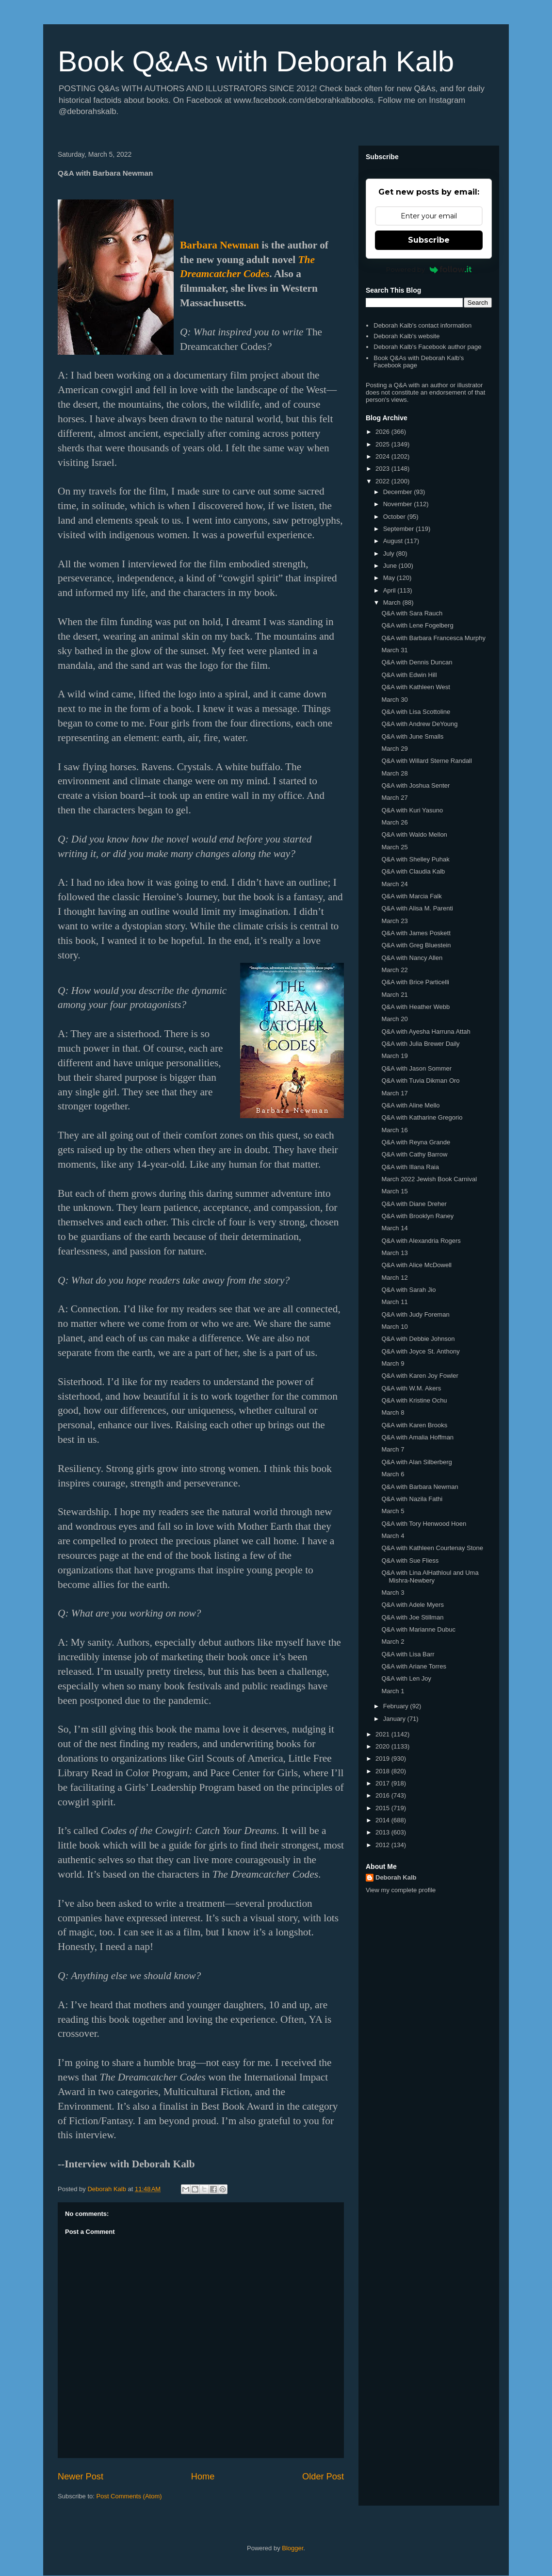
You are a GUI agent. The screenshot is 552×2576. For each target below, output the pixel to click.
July (389, 553)
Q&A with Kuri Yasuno (412, 810)
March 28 (394, 773)
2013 (383, 1832)
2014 (383, 1820)
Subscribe (429, 240)
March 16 (394, 1130)
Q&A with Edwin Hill (409, 674)
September (399, 528)
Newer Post (80, 2476)
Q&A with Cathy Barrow (414, 1154)
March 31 (394, 650)
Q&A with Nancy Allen (411, 957)
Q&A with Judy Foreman (415, 1314)
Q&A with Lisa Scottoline (415, 711)
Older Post (323, 2476)
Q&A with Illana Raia (410, 1167)
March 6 (392, 1474)
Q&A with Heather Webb (415, 1006)
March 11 (394, 1301)
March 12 (394, 1277)
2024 (383, 456)
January (395, 1718)
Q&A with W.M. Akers (411, 1388)
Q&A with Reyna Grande (415, 1142)
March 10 (394, 1326)
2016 (383, 1795)
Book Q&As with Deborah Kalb (256, 61)
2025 (383, 444)
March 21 (394, 994)
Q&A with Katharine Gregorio (421, 1117)
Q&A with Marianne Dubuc (418, 1629)
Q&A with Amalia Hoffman (417, 1437)
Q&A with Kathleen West (415, 687)
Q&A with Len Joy (406, 1678)
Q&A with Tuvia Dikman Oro (420, 1080)
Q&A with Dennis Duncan (416, 662)
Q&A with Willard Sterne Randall (426, 760)
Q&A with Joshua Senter (415, 785)
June (391, 565)
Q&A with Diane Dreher (413, 1203)
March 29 (394, 748)
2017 (383, 1783)
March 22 (394, 970)
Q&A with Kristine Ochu (414, 1400)
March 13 (394, 1252)
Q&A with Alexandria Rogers (420, 1240)
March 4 (392, 1535)
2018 (383, 1771)
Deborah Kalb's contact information (422, 325)
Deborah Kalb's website (406, 336)
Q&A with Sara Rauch (411, 613)
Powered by (429, 269)
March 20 (394, 1019)
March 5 (392, 1511)
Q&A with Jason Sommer (416, 1068)
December (398, 491)
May (390, 577)
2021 (383, 1734)
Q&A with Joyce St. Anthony (420, 1351)
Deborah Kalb (396, 1877)
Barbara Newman (219, 245)
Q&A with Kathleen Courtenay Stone (432, 1548)
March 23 (394, 921)
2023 (383, 468)
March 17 (394, 1093)
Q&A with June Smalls (412, 736)
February (396, 1706)
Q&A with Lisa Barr (407, 1654)
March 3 (392, 1592)
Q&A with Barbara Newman (419, 1486)
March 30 (394, 699)
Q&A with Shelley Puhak (415, 859)
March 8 (392, 1412)
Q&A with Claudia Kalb (413, 871)
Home (203, 2476)
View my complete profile (401, 1890)
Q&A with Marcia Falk (411, 896)
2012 (383, 1845)
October (395, 516)
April (390, 590)
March (393, 602)
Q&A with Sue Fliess (409, 1560)
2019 (383, 1758)
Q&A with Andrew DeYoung (419, 723)
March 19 (394, 1055)
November (398, 504)
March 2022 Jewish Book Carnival (429, 1179)
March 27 (394, 797)
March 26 (394, 822)
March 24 (394, 884)
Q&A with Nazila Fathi (411, 1499)
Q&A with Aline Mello (410, 1105)
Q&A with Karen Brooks (414, 1425)
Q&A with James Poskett (415, 933)
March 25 (394, 847)
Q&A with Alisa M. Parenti (417, 908)
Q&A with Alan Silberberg (416, 1462)
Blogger (292, 2548)
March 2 (392, 1641)
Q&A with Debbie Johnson (418, 1338)
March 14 (394, 1228)
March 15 (394, 1191)
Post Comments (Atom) (129, 2496)
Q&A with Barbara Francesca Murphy (433, 638)
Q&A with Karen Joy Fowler (419, 1375)
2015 (383, 1808)
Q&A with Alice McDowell (416, 1265)
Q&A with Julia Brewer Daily (420, 1043)
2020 (383, 1746)
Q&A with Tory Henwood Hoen (423, 1523)
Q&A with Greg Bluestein (416, 945)
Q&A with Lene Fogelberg (417, 625)
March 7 (392, 1449)
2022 (383, 481)
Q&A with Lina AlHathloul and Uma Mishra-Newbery (429, 1576)
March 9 (392, 1363)
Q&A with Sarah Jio (408, 1289)
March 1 (392, 1691)
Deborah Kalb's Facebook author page (427, 346)
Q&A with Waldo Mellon (414, 834)
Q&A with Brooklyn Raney (417, 1216)
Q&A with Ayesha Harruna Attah (425, 1031)
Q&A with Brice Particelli (415, 982)
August (394, 541)
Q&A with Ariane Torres (413, 1666)
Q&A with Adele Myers (412, 1604)
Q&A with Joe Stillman (412, 1617)
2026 (383, 431)
